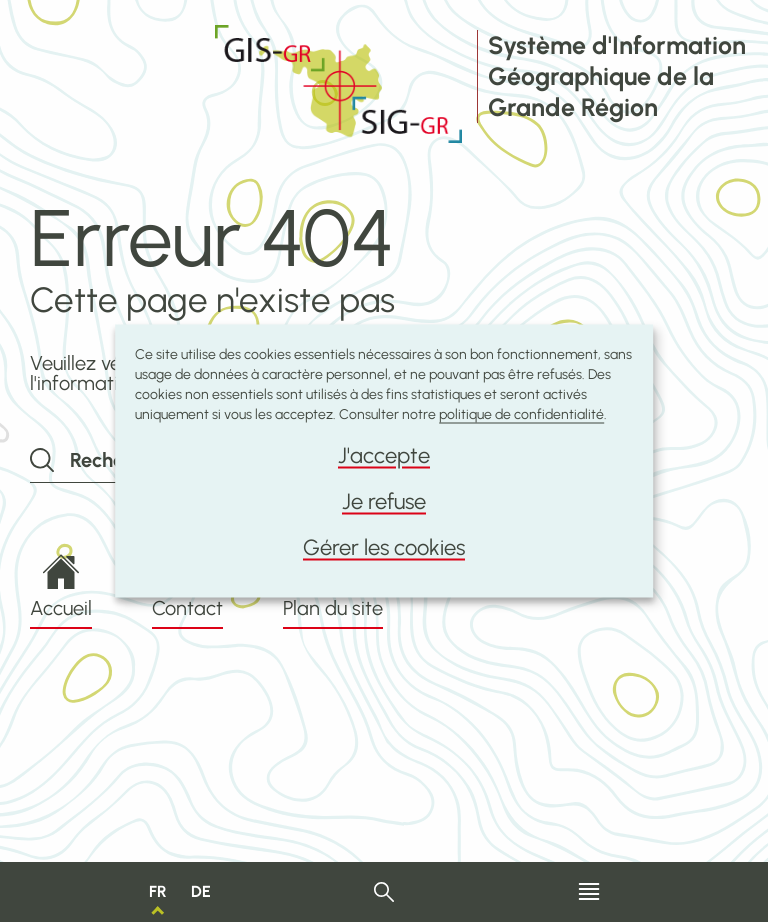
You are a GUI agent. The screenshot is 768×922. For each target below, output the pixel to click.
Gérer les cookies (384, 547)
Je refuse (384, 501)
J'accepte (384, 455)
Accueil (61, 586)
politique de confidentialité (521, 414)
